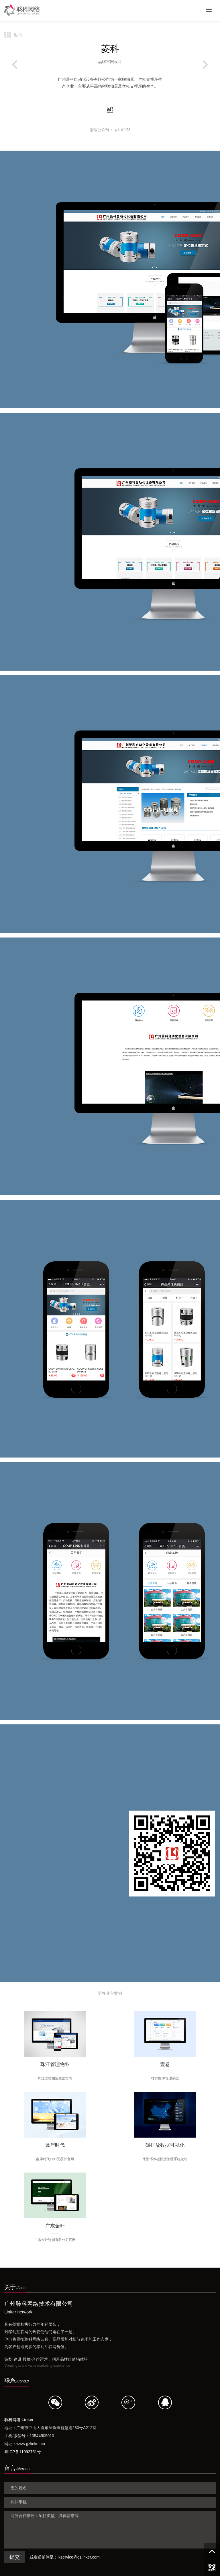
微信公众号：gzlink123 (109, 129)
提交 (14, 2557)
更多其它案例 (110, 1993)
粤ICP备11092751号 (22, 2451)
